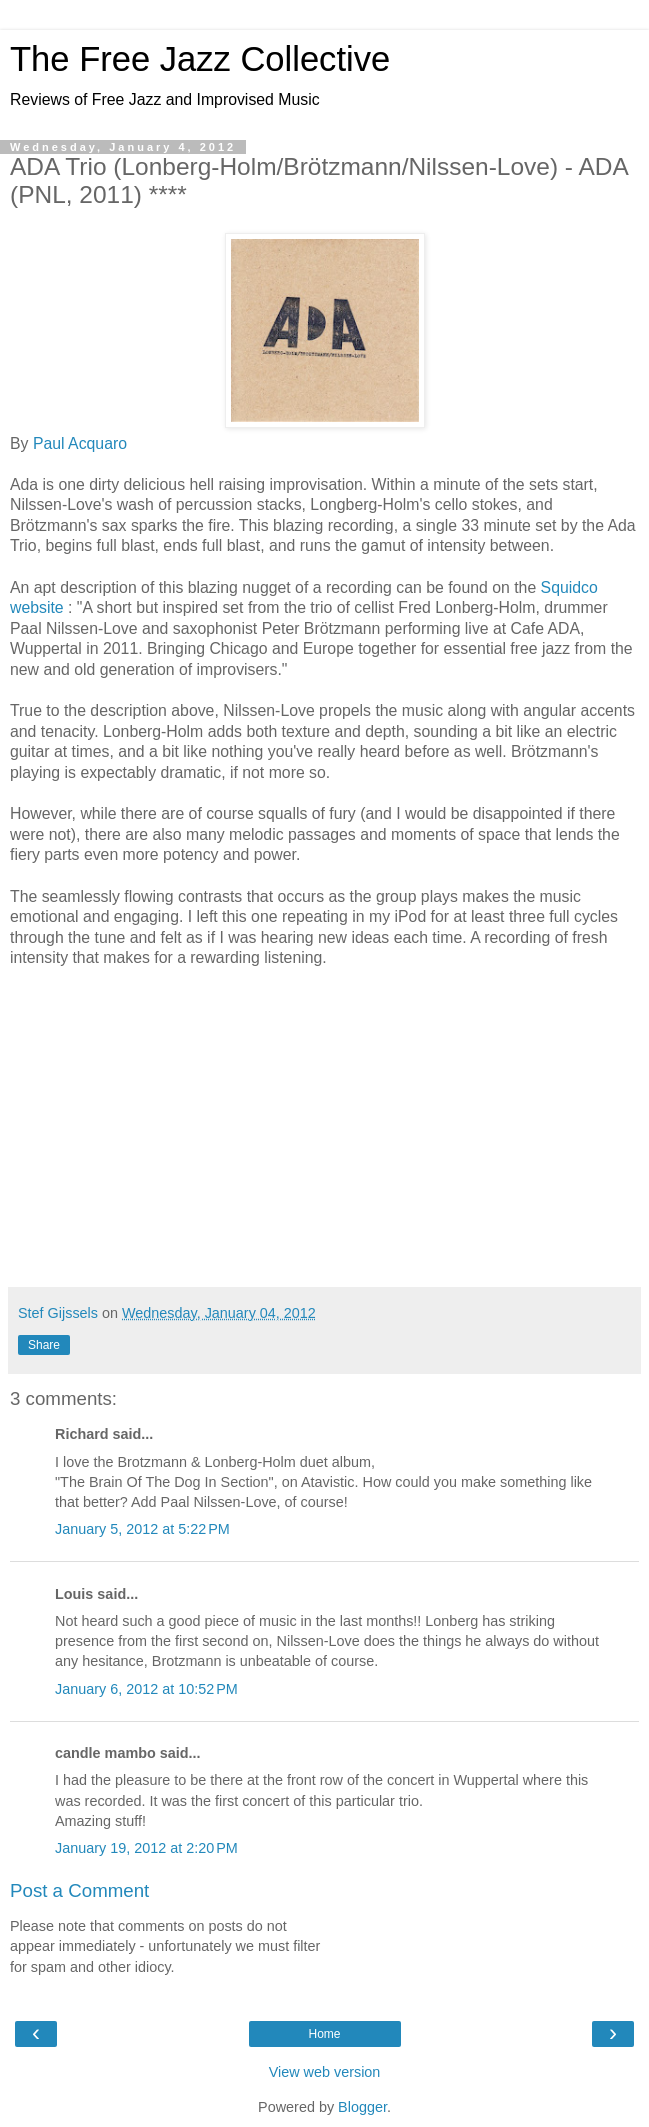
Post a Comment (79, 1890)
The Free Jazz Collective (200, 59)
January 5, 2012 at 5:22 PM (142, 1529)
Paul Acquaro (80, 443)
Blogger (362, 2107)
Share (44, 1345)
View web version (325, 2072)
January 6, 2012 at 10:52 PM (146, 1689)
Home (324, 2034)
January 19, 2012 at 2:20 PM (146, 1848)
